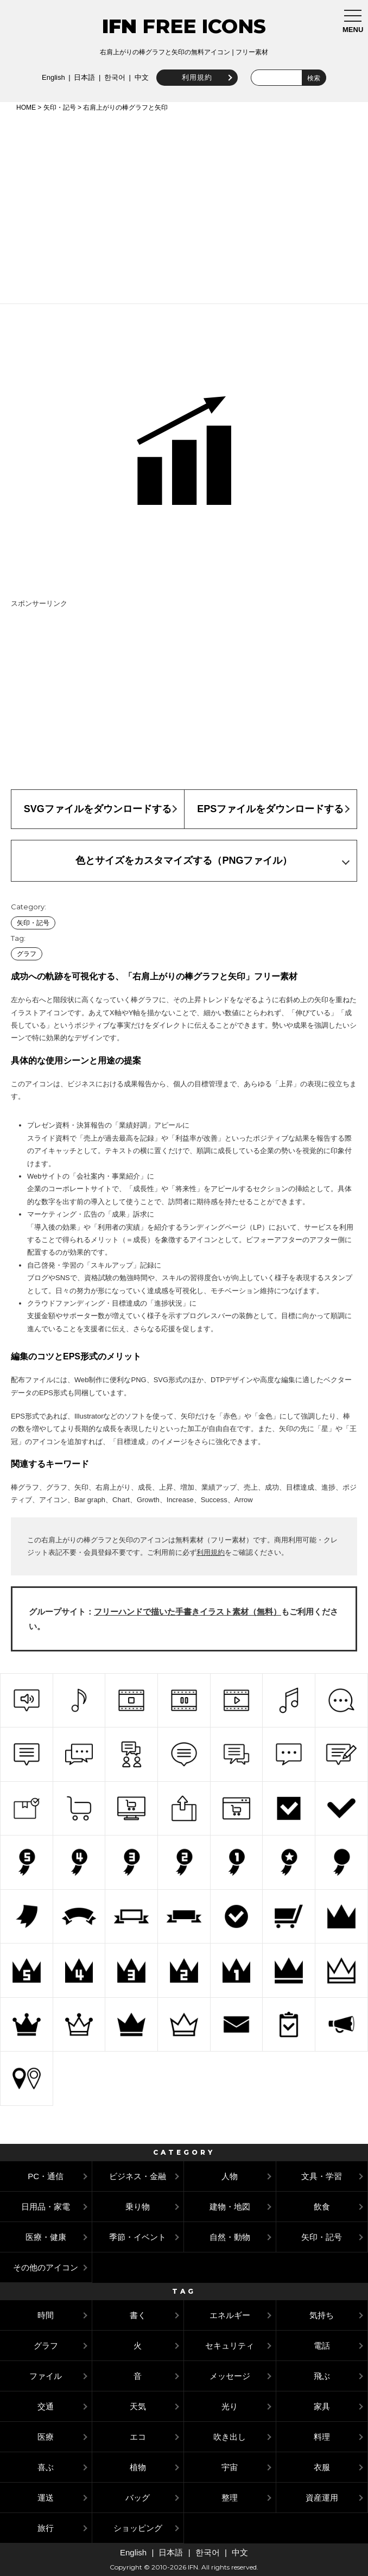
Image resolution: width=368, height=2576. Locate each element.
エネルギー (230, 2315)
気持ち (321, 2315)
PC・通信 (46, 2176)
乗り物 (137, 2206)
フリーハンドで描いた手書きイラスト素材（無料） (187, 1611)
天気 (138, 2406)
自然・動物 (230, 2237)
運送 (45, 2497)
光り (229, 2406)
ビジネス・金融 (137, 2176)
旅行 (45, 2528)
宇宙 (229, 2467)
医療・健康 (46, 2237)
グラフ (26, 954)
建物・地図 (230, 2206)
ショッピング (137, 2528)
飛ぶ (322, 2376)
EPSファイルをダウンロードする (270, 808)
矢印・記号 (59, 107)
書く (138, 2315)
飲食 (322, 2206)
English (52, 77)
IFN (119, 26)
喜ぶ (45, 2467)
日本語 (82, 77)
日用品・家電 (45, 2206)
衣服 (322, 2467)
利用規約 (195, 77)
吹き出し (229, 2436)
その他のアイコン (45, 2267)
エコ (138, 2436)
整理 (229, 2497)
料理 (322, 2436)
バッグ (137, 2497)
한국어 (113, 77)
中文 (140, 77)
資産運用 (322, 2497)
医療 (45, 2436)
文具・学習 (321, 2176)
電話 (322, 2345)
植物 (138, 2467)
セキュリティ (229, 2345)
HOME (26, 107)
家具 (322, 2406)
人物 (229, 2176)
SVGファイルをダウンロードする (98, 808)
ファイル (45, 2376)
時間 (45, 2315)
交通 (45, 2406)
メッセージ (230, 2376)
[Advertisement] (184, 206)
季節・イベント (137, 2237)
